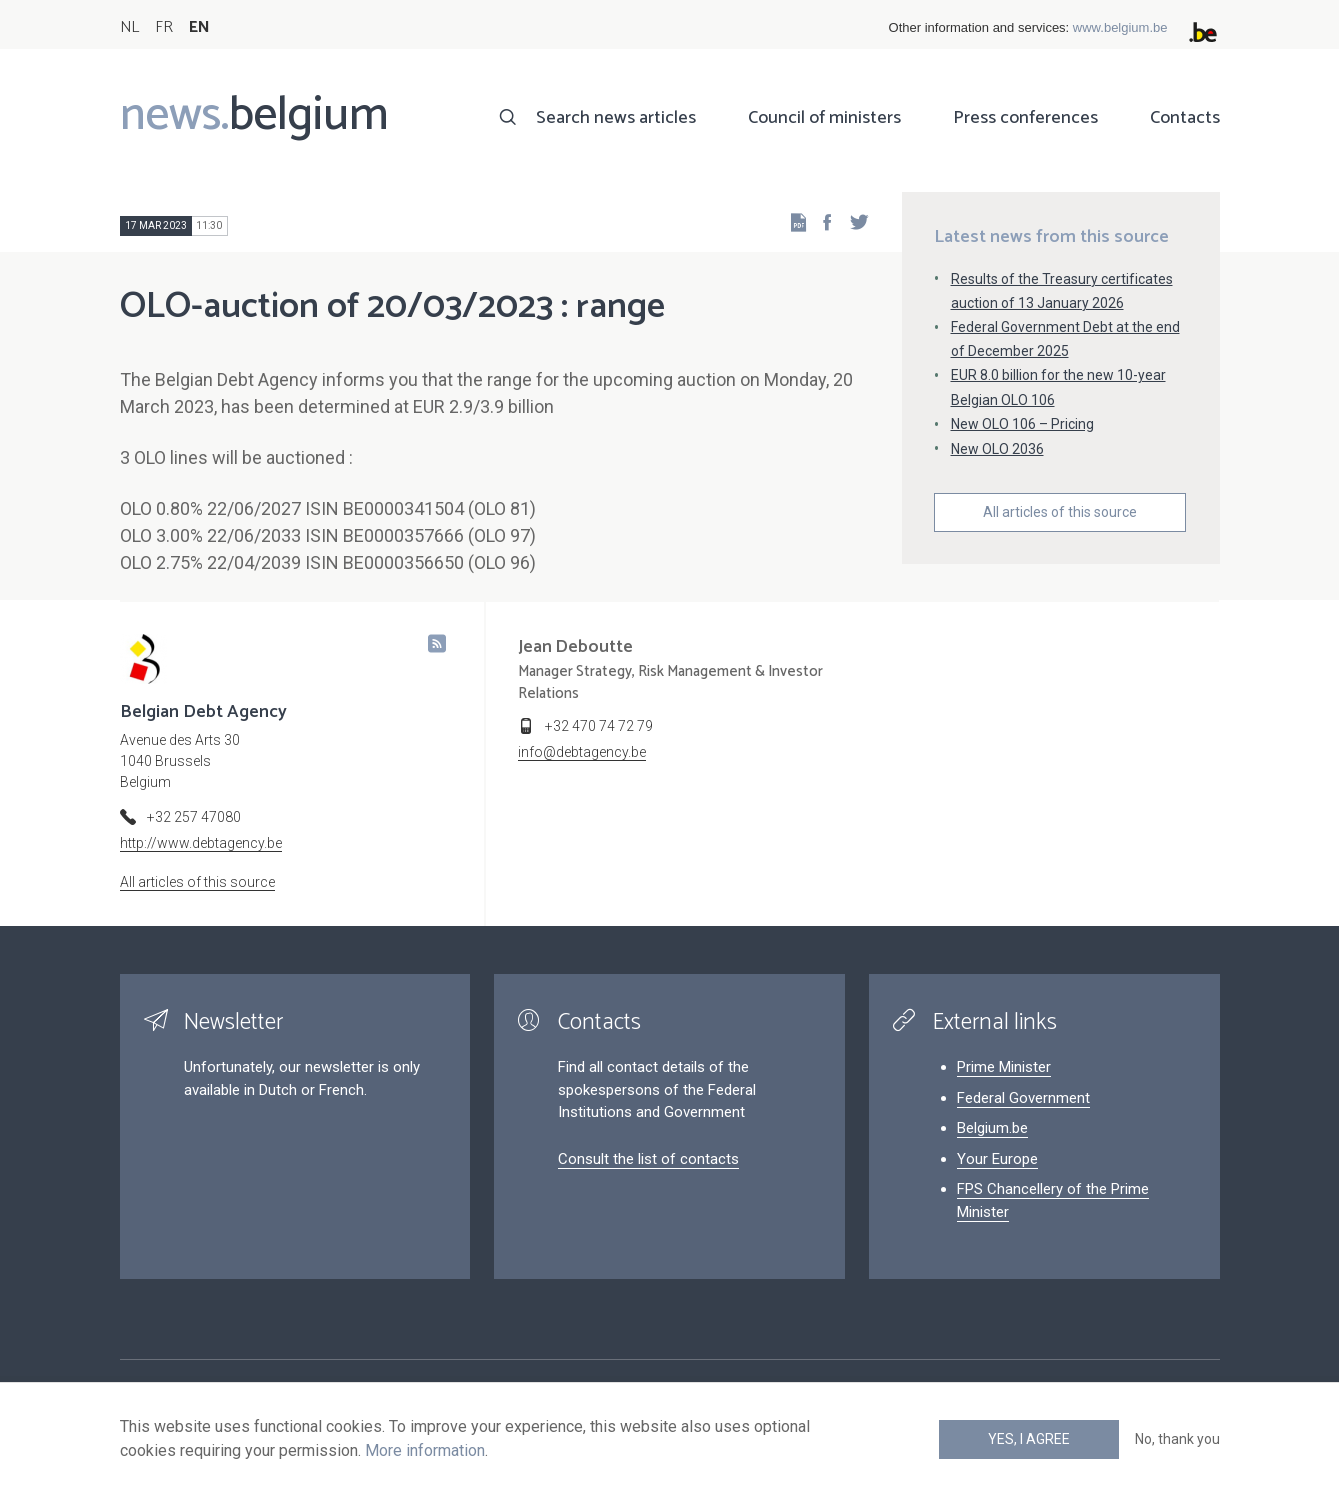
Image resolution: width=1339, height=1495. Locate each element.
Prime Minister (1004, 1067)
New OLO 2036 (997, 449)
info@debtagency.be (582, 752)
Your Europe (997, 1159)
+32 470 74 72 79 (599, 726)
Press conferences (1025, 118)
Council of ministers (824, 118)
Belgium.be (992, 1128)
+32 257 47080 (194, 817)
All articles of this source (1060, 512)
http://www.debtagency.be (201, 843)
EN (199, 27)
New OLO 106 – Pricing (1022, 424)
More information (425, 1450)
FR (164, 27)
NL (129, 27)
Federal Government (1023, 1098)
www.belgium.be (1120, 27)
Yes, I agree (1029, 1439)
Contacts (1185, 118)
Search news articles (616, 118)
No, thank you (1177, 1439)
